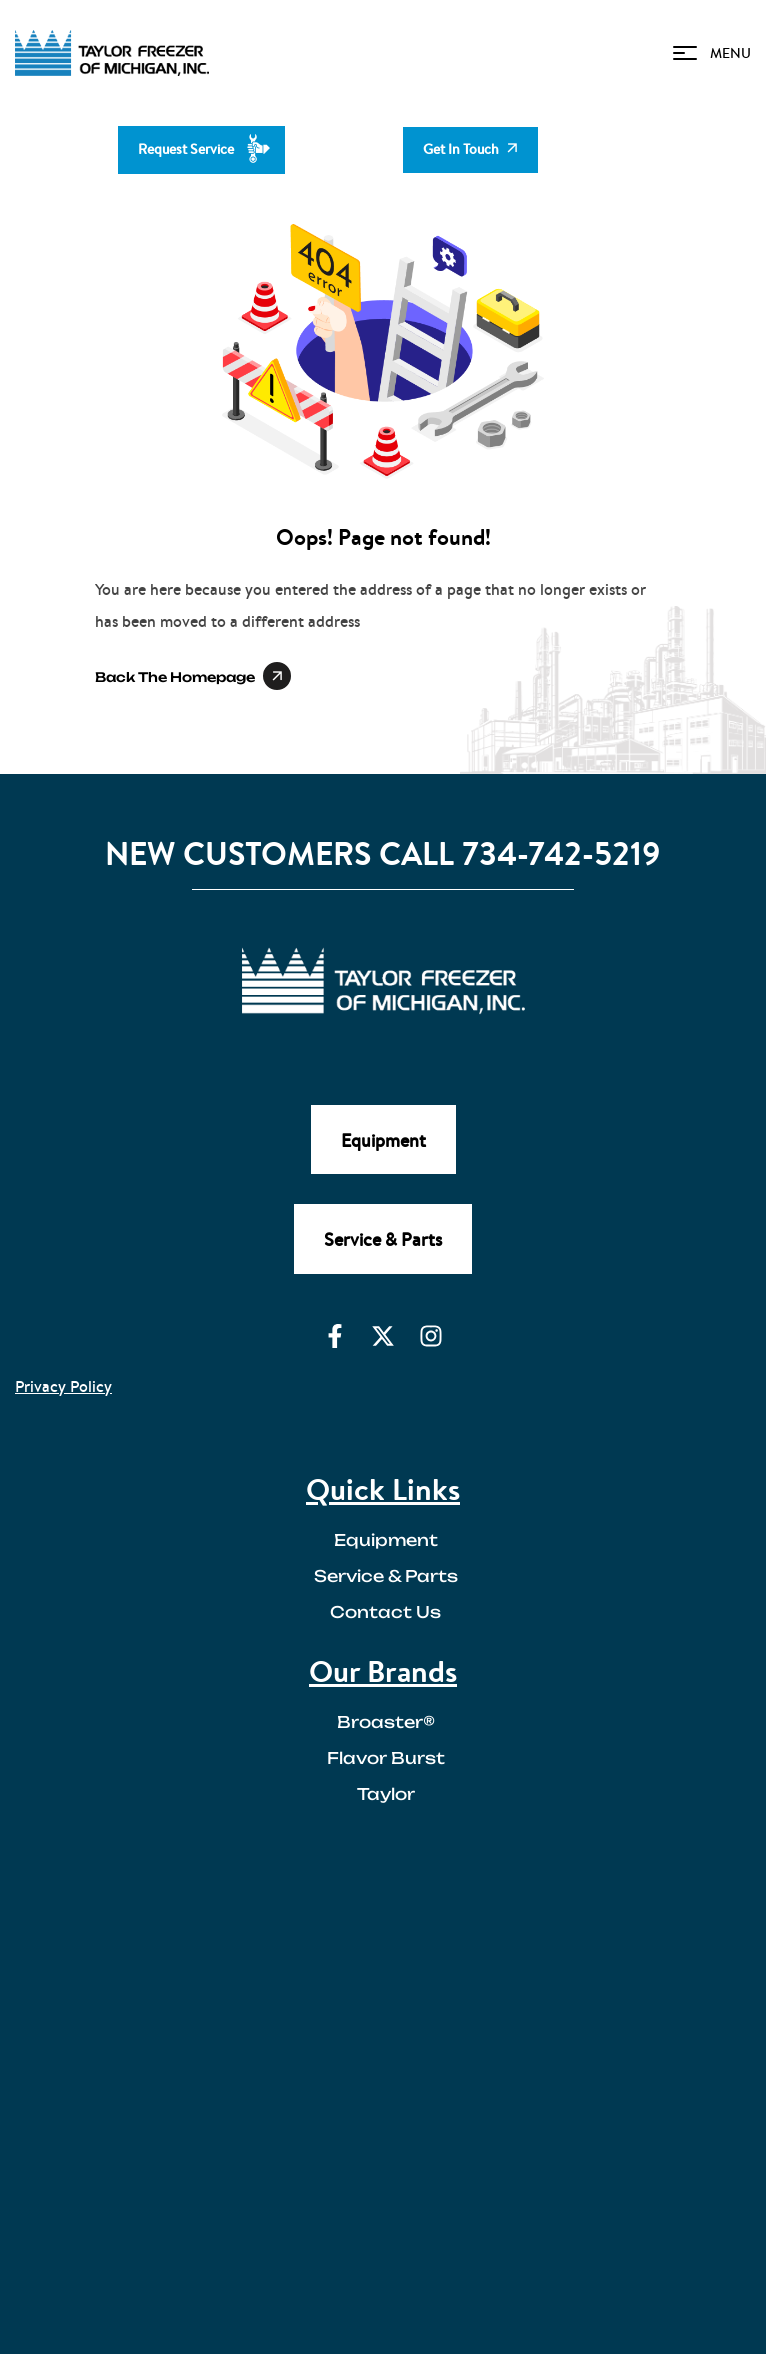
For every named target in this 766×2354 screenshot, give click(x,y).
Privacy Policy (63, 1386)
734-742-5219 (561, 853)
